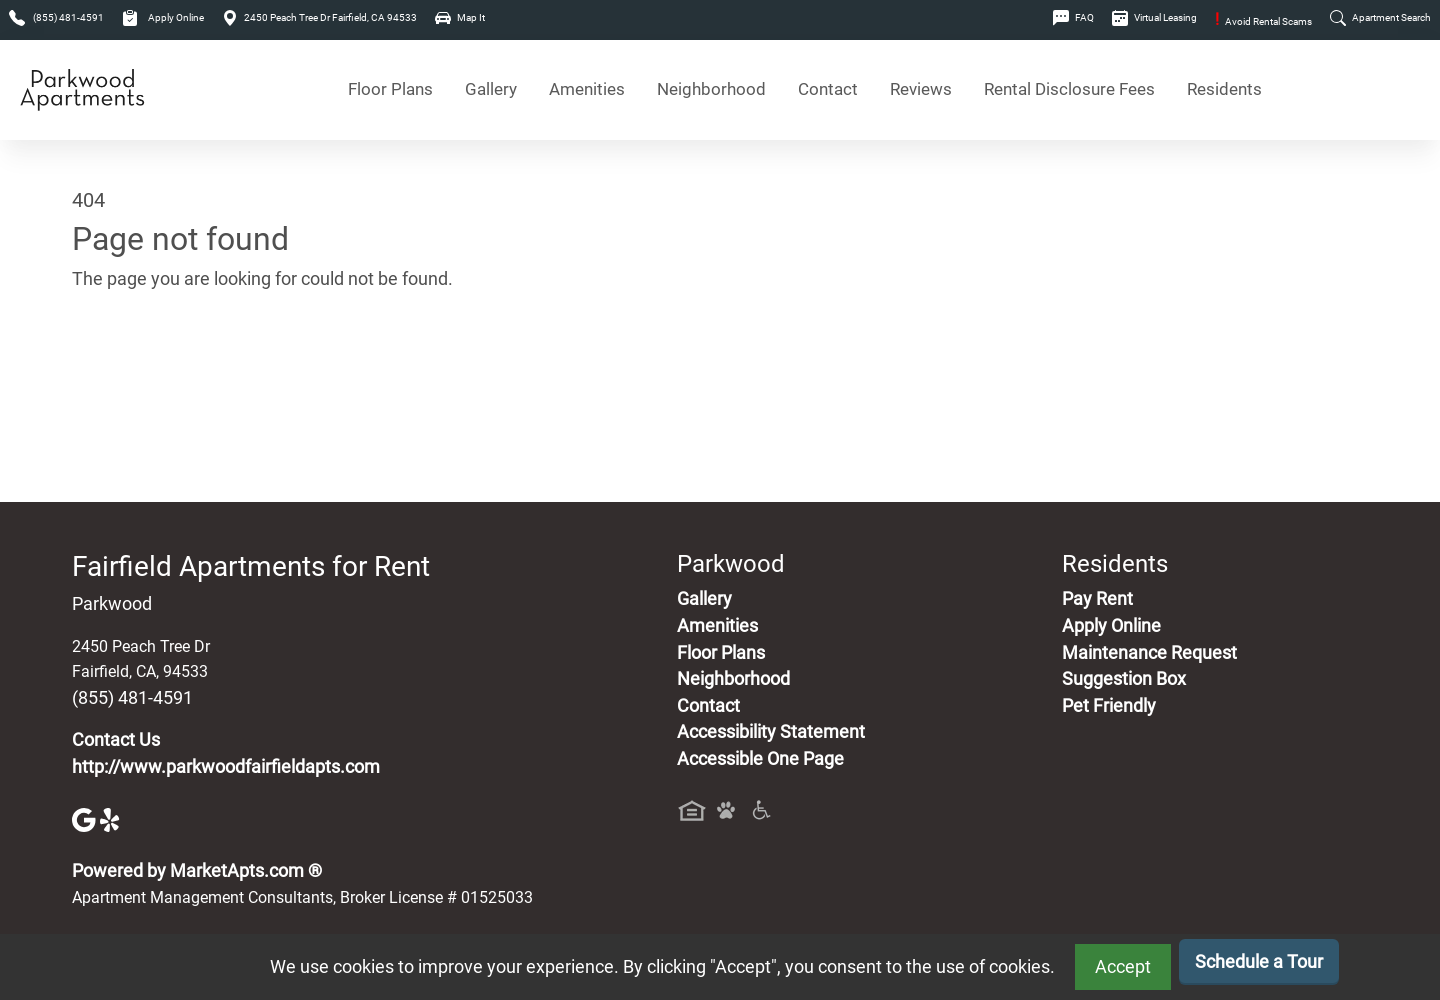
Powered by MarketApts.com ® (197, 871)
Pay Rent (1097, 599)
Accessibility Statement (771, 732)
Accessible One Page (760, 759)
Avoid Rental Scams (1263, 21)
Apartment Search (1380, 17)
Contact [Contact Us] (828, 89)
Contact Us (116, 740)
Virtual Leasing (1154, 17)
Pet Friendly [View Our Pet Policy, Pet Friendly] (1109, 706)
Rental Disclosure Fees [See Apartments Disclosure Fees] (1069, 89)
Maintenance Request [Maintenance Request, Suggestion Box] (1149, 653)
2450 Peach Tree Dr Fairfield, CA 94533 (319, 17)
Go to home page (140, 373)
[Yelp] (112, 819)
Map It (460, 17)
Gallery (491, 89)
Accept (1123, 967)
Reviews (921, 89)
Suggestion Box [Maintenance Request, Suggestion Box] (1124, 679)
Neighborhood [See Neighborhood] (711, 89)
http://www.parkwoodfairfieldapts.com (226, 767)
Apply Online (163, 17)
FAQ (1073, 17)
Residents (1224, 89)
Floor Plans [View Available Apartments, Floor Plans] (390, 89)
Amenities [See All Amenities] (587, 89)
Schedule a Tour (1259, 961)
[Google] (86, 819)
